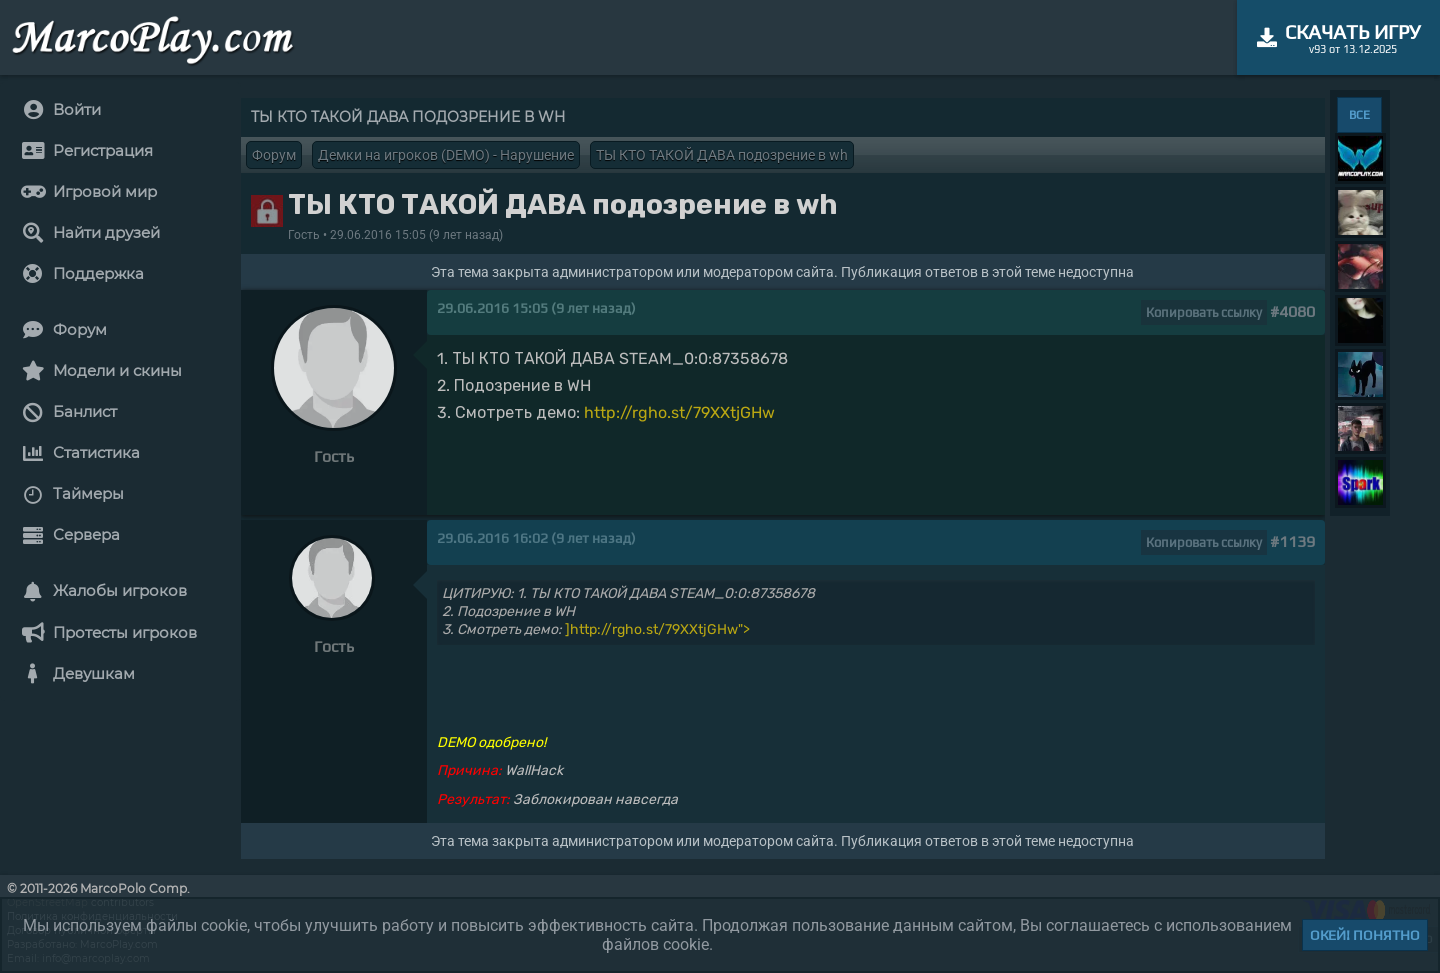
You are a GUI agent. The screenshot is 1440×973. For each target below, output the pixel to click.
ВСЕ (1359, 115)
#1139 (1292, 541)
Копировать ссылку (1204, 312)
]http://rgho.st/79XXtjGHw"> (657, 629)
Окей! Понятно (1365, 935)
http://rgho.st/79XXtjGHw (679, 412)
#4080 (1292, 311)
